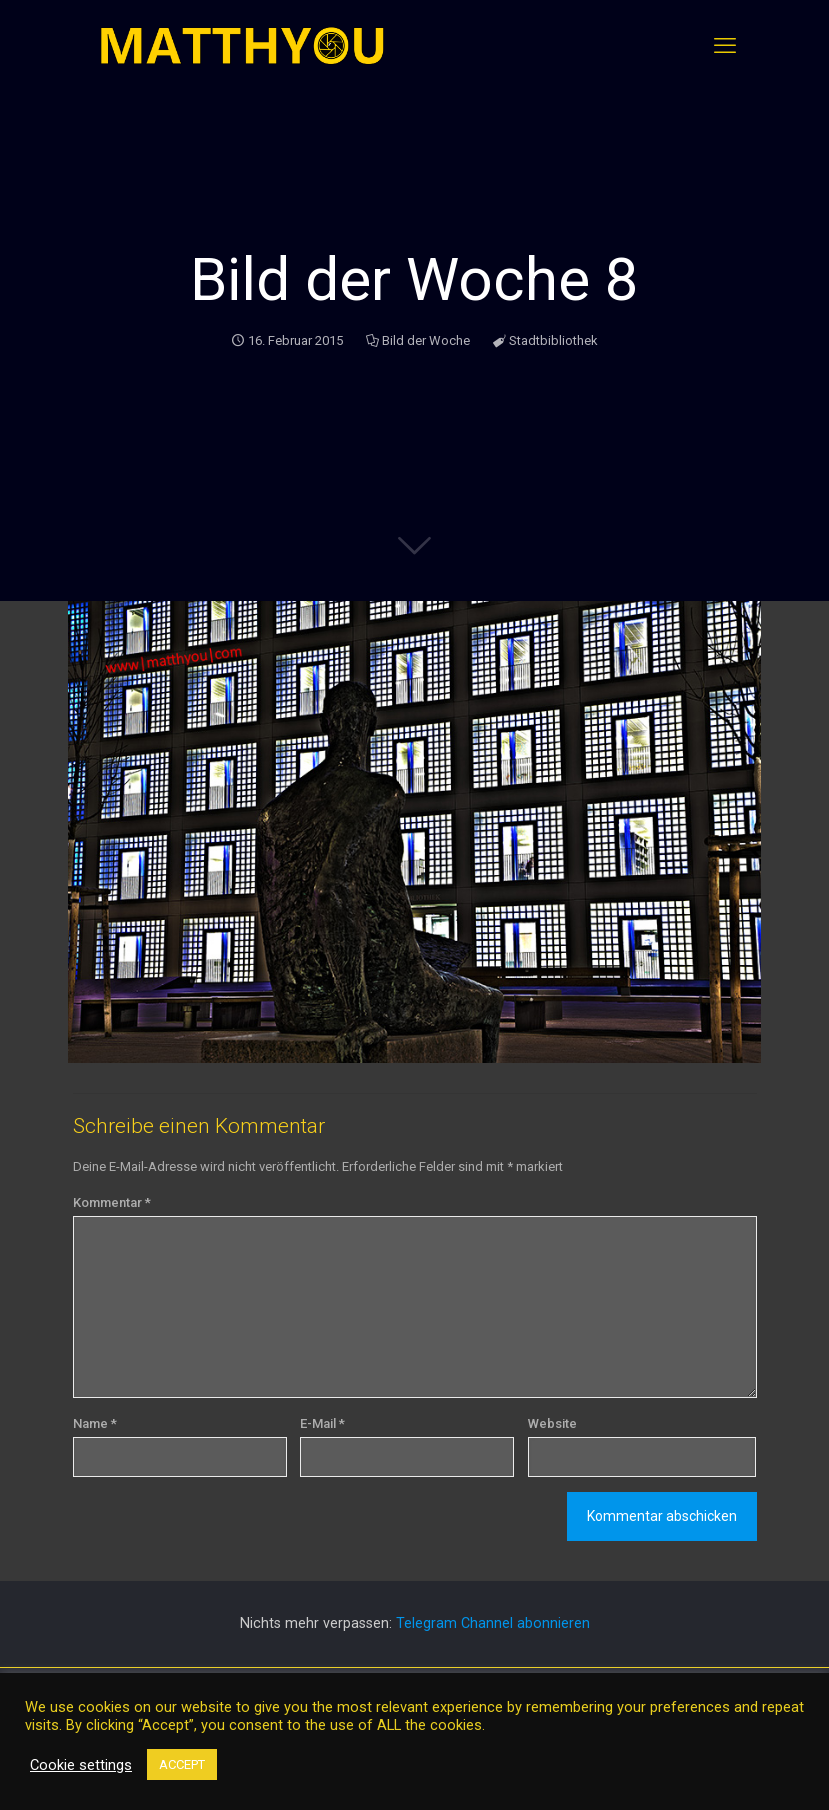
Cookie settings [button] (81, 1765)
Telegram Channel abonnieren (493, 1623)
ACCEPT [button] (182, 1764)
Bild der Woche (426, 340)
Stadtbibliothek (553, 340)
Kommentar (112, 1202)
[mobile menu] (725, 46)
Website (552, 1423)
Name (95, 1423)
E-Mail (322, 1423)
